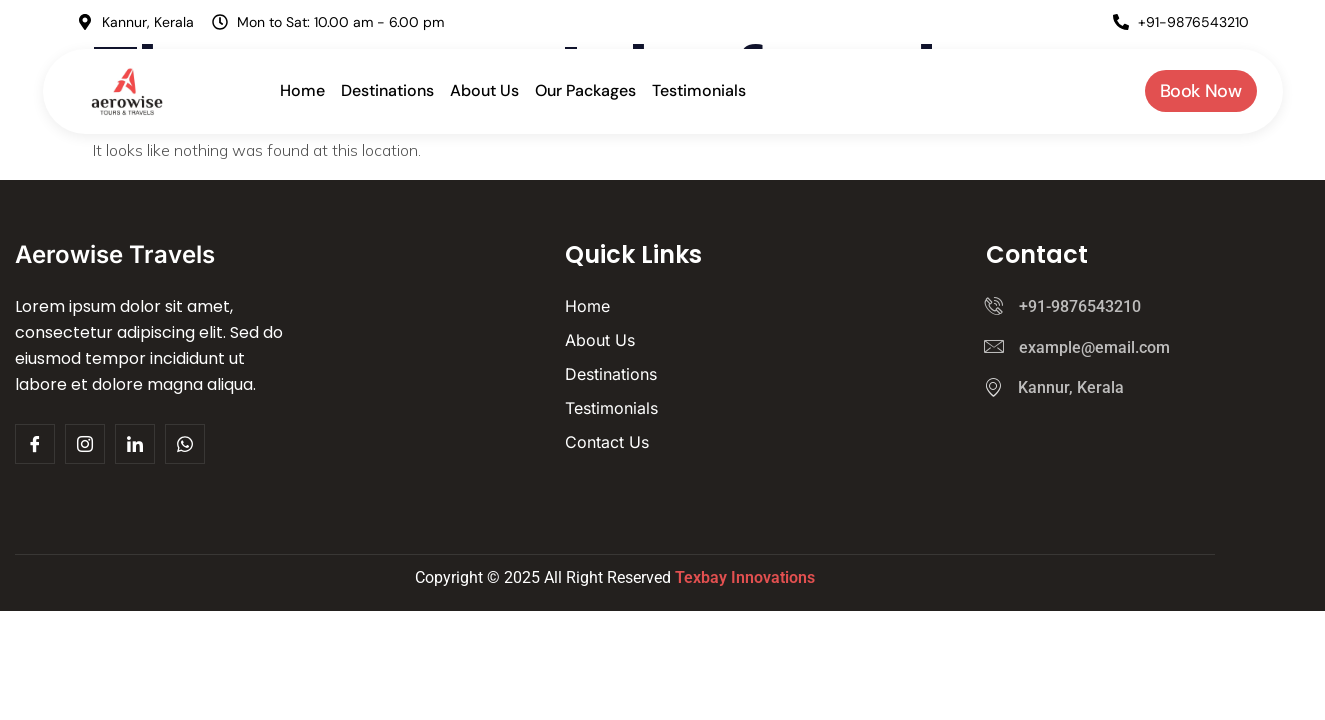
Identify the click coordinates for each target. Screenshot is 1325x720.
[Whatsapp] (185, 444)
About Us (484, 90)
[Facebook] (135, 444)
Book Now (1201, 91)
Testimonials (699, 90)
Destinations (387, 90)
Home (302, 90)
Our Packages (585, 90)
